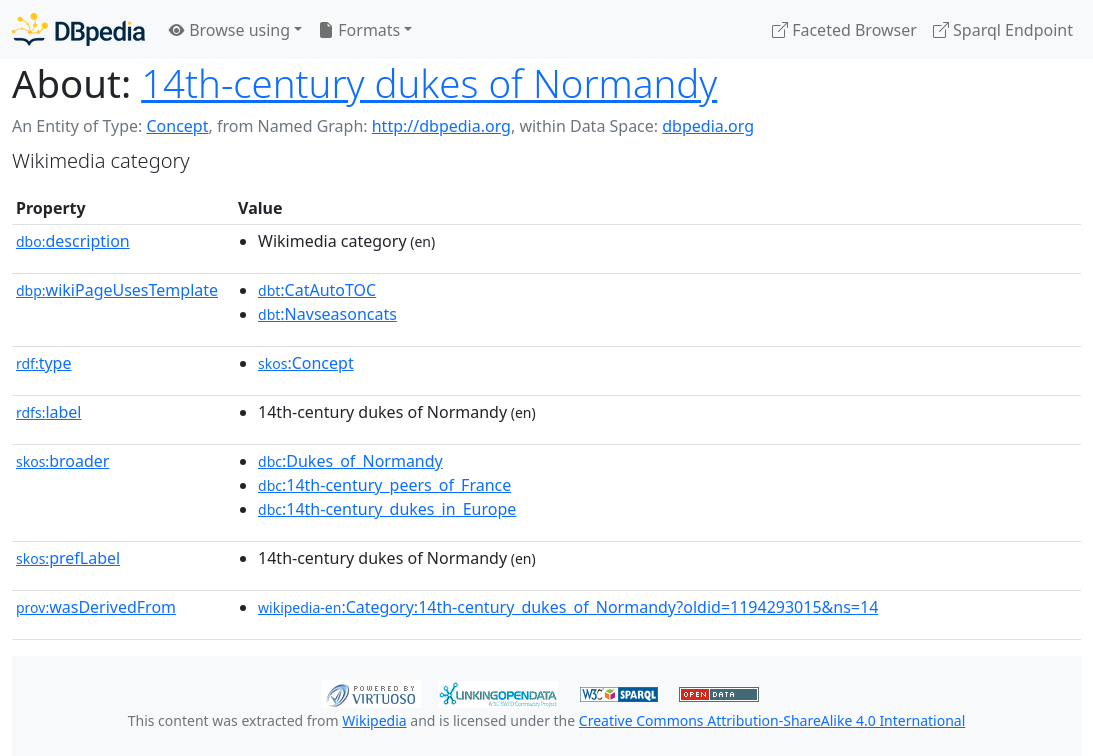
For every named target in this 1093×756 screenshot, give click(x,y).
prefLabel (68, 558)
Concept (177, 126)
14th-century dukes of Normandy (429, 83)
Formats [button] (359, 30)
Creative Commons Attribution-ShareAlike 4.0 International (772, 720)
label (49, 412)
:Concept (306, 363)
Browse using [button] (229, 30)
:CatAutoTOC (317, 290)
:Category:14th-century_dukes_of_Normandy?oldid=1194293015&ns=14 (568, 607)
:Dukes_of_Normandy (350, 461)
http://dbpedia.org (441, 126)
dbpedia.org (708, 126)
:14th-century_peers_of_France (384, 485)
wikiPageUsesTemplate (117, 290)
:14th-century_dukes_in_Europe (387, 509)
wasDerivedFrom (96, 607)
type (44, 363)
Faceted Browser (844, 30)
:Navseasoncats (327, 314)
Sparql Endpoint (1003, 30)
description (73, 241)
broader (62, 461)
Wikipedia (374, 720)
